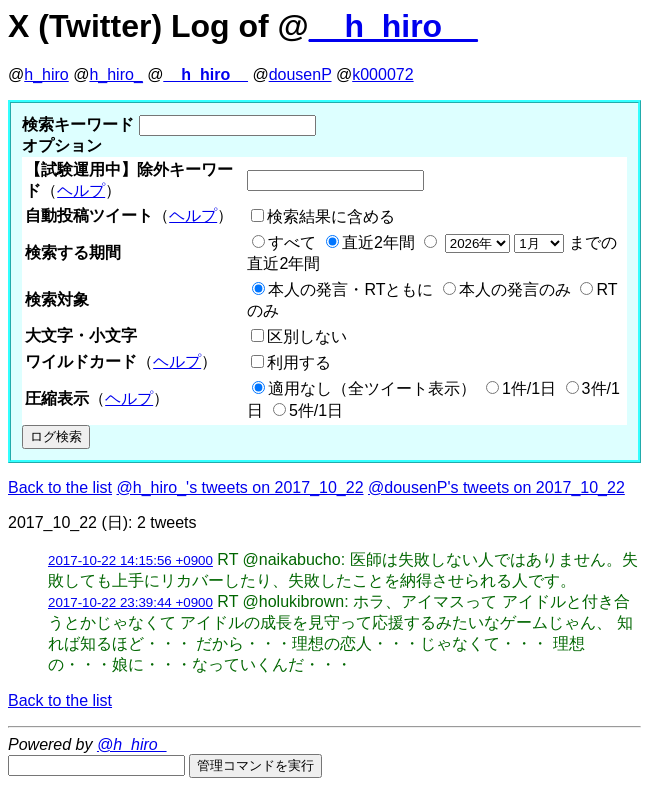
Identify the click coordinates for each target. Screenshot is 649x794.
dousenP (300, 74)
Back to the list (60, 487)
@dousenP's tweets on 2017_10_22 (496, 487)
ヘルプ (81, 190)
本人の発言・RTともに (350, 289)
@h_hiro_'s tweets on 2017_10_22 (240, 487)
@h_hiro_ (132, 744)
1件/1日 (529, 388)
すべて (292, 242)
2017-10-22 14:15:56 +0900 (130, 560)
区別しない (307, 336)
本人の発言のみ (515, 289)
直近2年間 (378, 242)
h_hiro (46, 74)
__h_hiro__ (393, 26)
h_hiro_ (115, 74)
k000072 (382, 74)
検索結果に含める (331, 216)
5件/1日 (316, 410)
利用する (299, 362)
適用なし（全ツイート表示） (372, 388)
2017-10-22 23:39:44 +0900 (130, 602)
